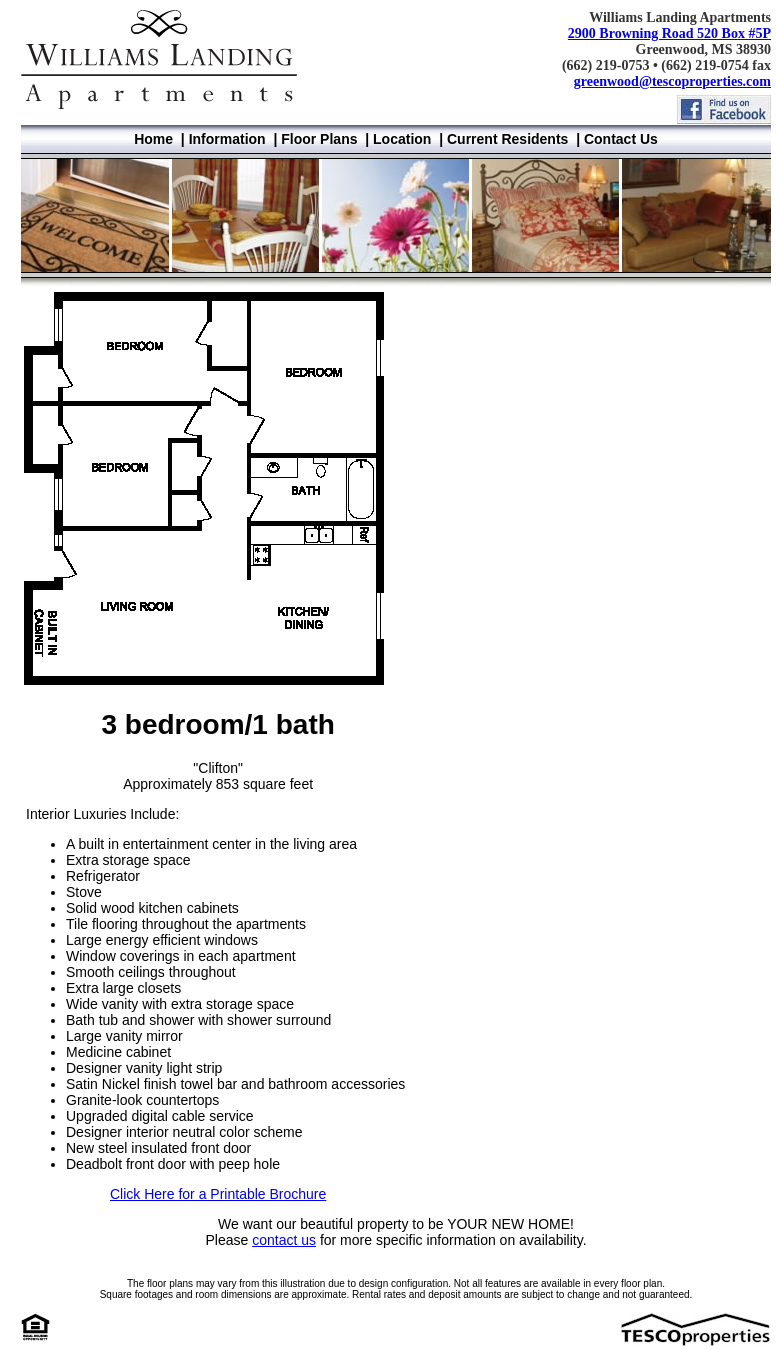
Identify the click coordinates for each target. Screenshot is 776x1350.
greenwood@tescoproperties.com (672, 81)
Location (402, 139)
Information (227, 139)
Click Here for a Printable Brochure (218, 1194)
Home (153, 139)
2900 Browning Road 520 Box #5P (669, 33)
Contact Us (621, 139)
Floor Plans (319, 139)
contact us (284, 1240)
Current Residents (507, 139)
